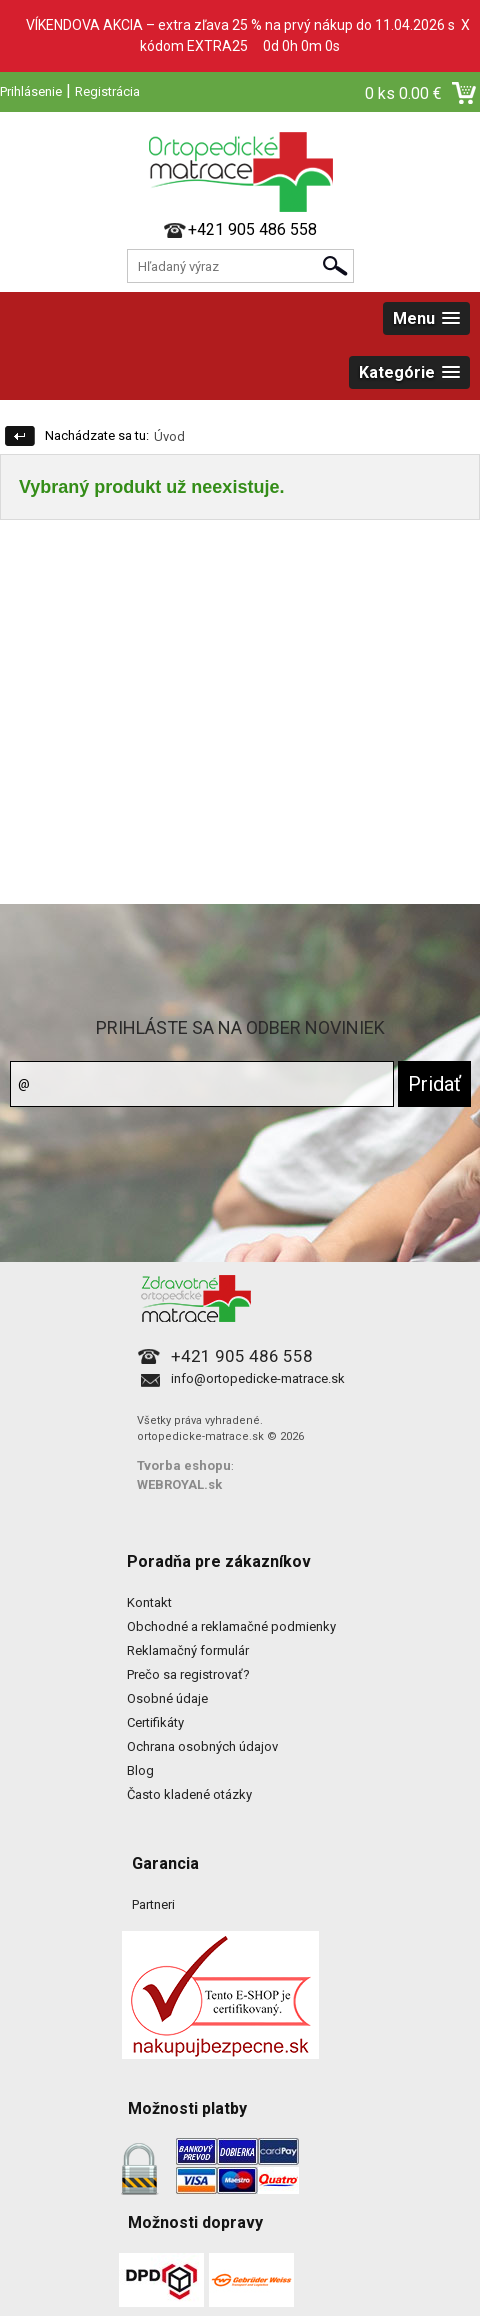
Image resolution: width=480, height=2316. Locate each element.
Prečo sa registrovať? (188, 1674)
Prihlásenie (31, 91)
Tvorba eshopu (184, 1465)
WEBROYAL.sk (179, 1484)
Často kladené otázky (189, 1794)
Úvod (169, 436)
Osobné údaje (167, 1698)
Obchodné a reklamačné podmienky (231, 1626)
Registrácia (107, 91)
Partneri (153, 1904)
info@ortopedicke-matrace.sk (258, 1378)
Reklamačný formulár (188, 1650)
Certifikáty (155, 1722)
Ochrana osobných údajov (202, 1746)
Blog (140, 1770)
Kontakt (149, 1602)
